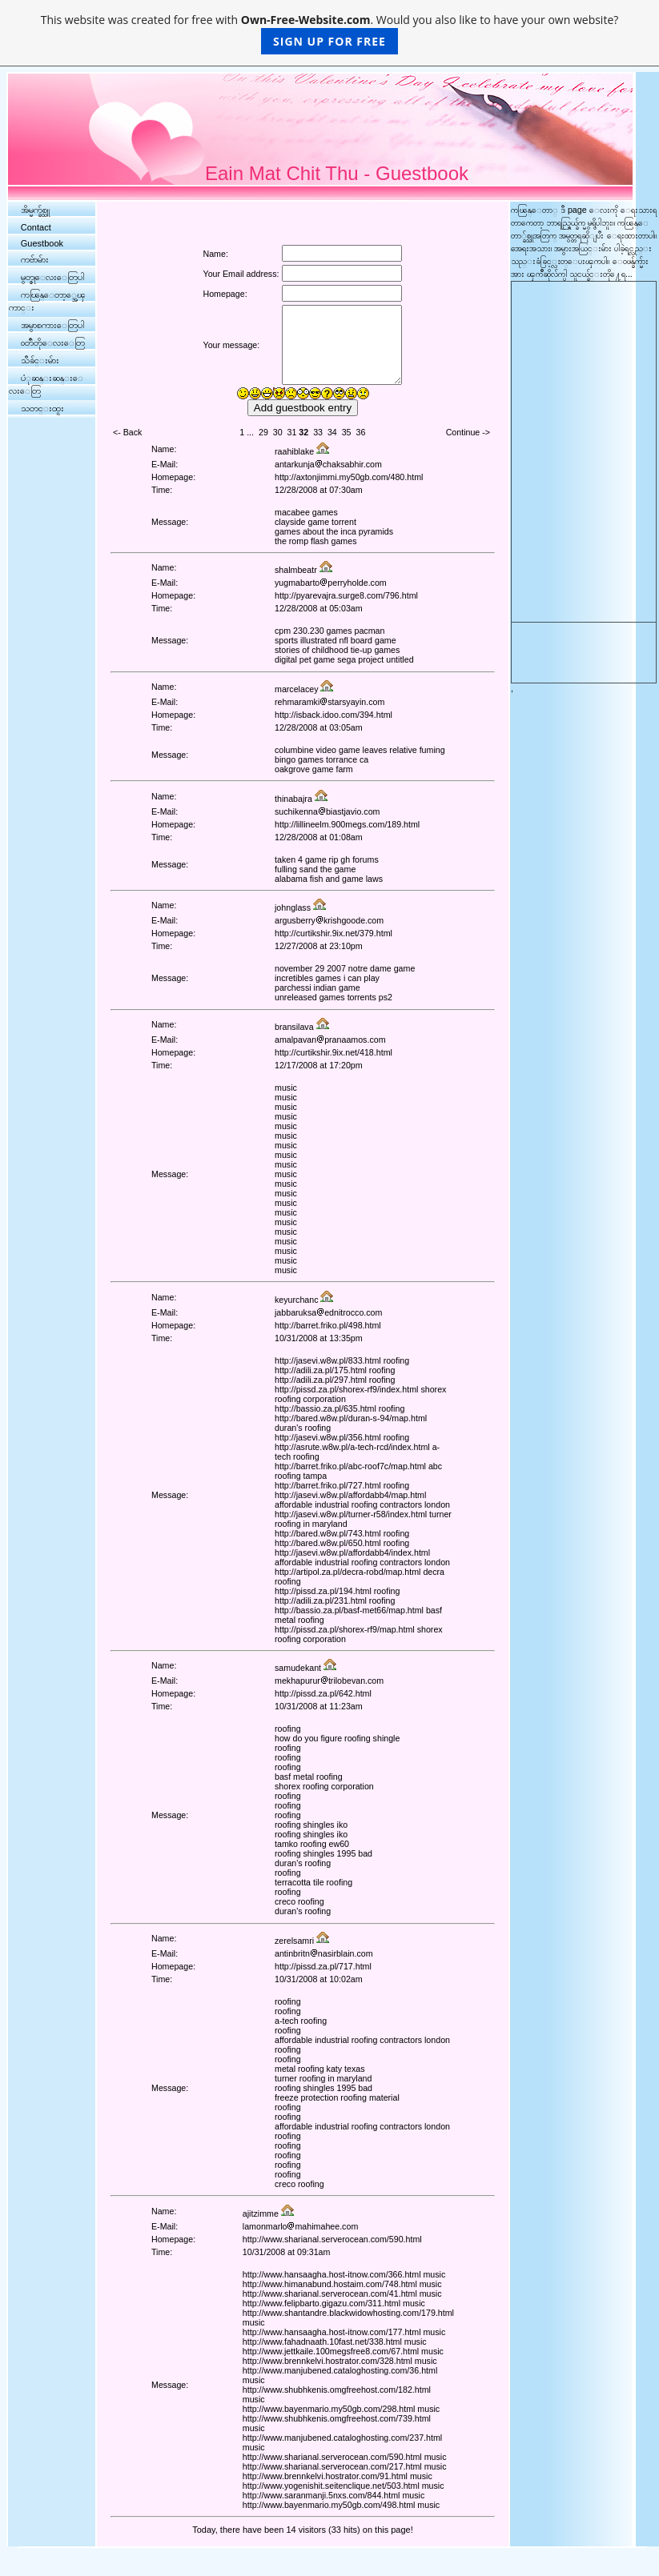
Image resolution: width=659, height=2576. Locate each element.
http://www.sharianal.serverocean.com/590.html (332, 2239)
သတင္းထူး (42, 408)
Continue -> (468, 432)
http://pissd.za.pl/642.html (323, 1693)
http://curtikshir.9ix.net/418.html (333, 1052)
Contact (36, 227)
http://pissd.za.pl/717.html (323, 1966)
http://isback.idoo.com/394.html (333, 714)
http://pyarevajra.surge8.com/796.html (346, 595)
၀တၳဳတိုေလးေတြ (53, 342)
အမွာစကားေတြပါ (52, 325)
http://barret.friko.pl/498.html (328, 1325)
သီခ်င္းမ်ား (40, 360)
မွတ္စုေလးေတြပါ (52, 277)
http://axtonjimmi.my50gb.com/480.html (349, 477)
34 (332, 432)
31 (292, 432)
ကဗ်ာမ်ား (35, 259)
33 (318, 432)
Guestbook (42, 243)
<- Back (127, 432)
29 (263, 432)
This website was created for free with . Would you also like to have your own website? (330, 33)
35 (347, 432)
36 (360, 432)
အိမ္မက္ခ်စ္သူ (35, 209)
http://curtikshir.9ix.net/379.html (333, 933)
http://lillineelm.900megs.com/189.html (347, 824)
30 (278, 432)
